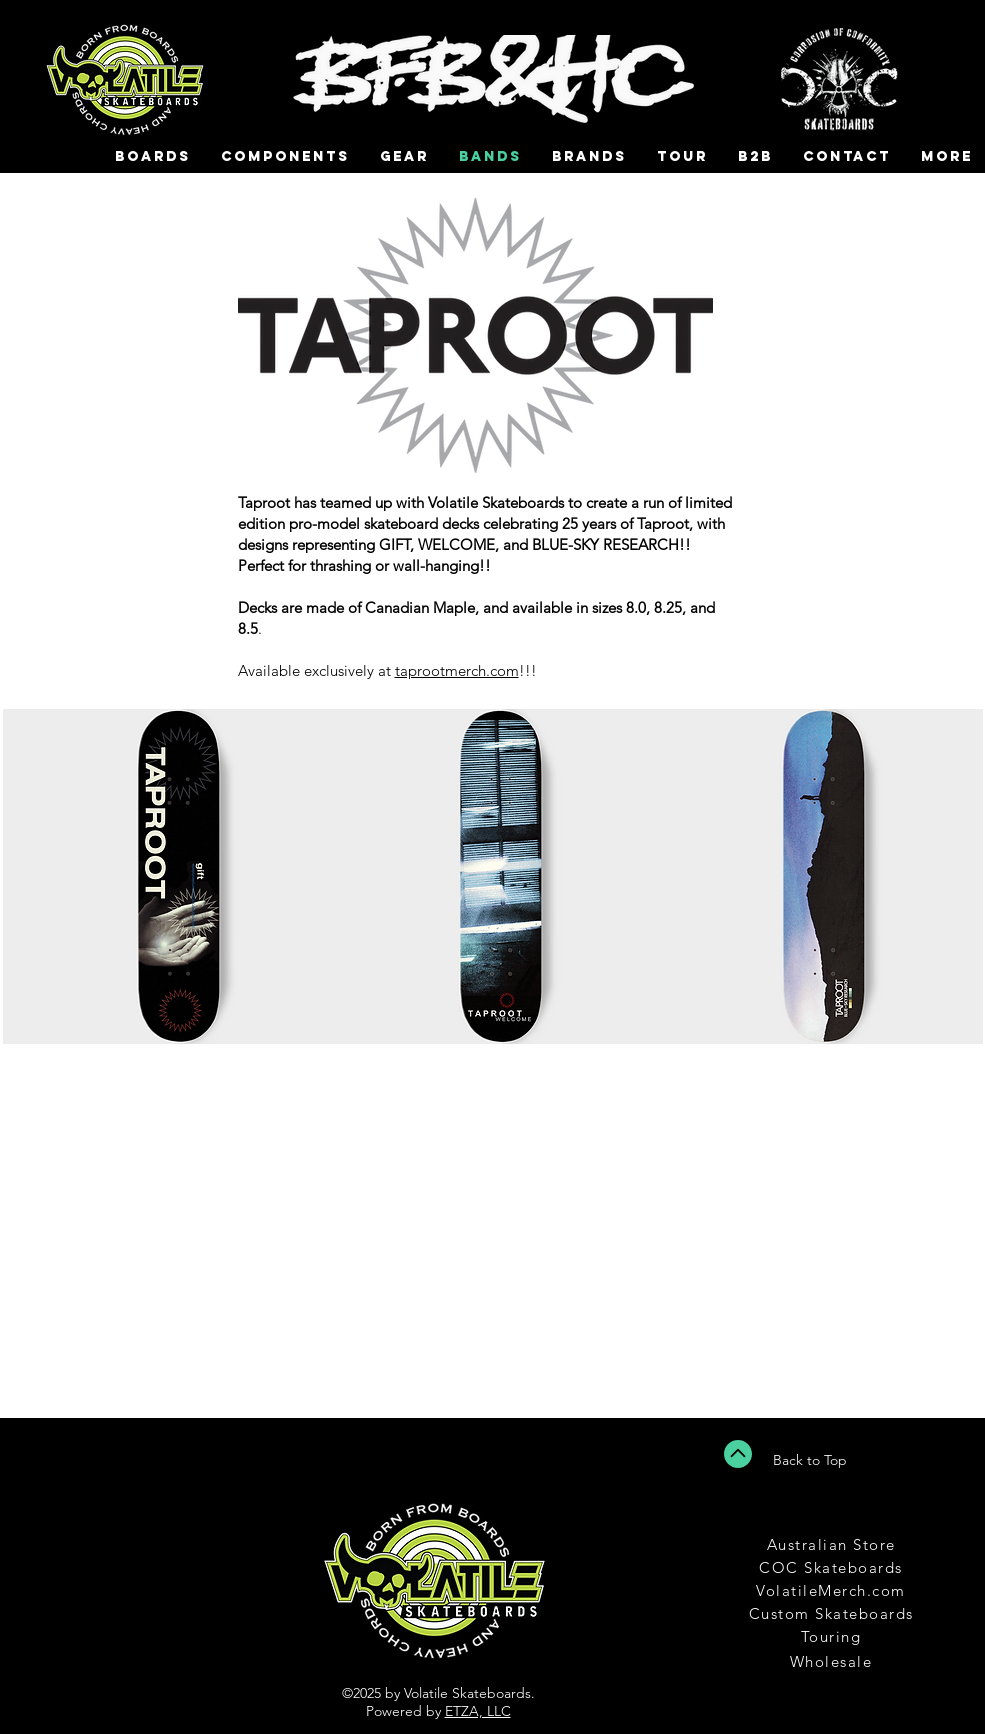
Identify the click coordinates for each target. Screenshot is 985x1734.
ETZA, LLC (478, 1711)
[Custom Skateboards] (833, 1613)
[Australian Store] (833, 1544)
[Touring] (833, 1636)
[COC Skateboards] (833, 1567)
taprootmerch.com (457, 670)
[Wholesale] (833, 1661)
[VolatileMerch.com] (833, 1590)
